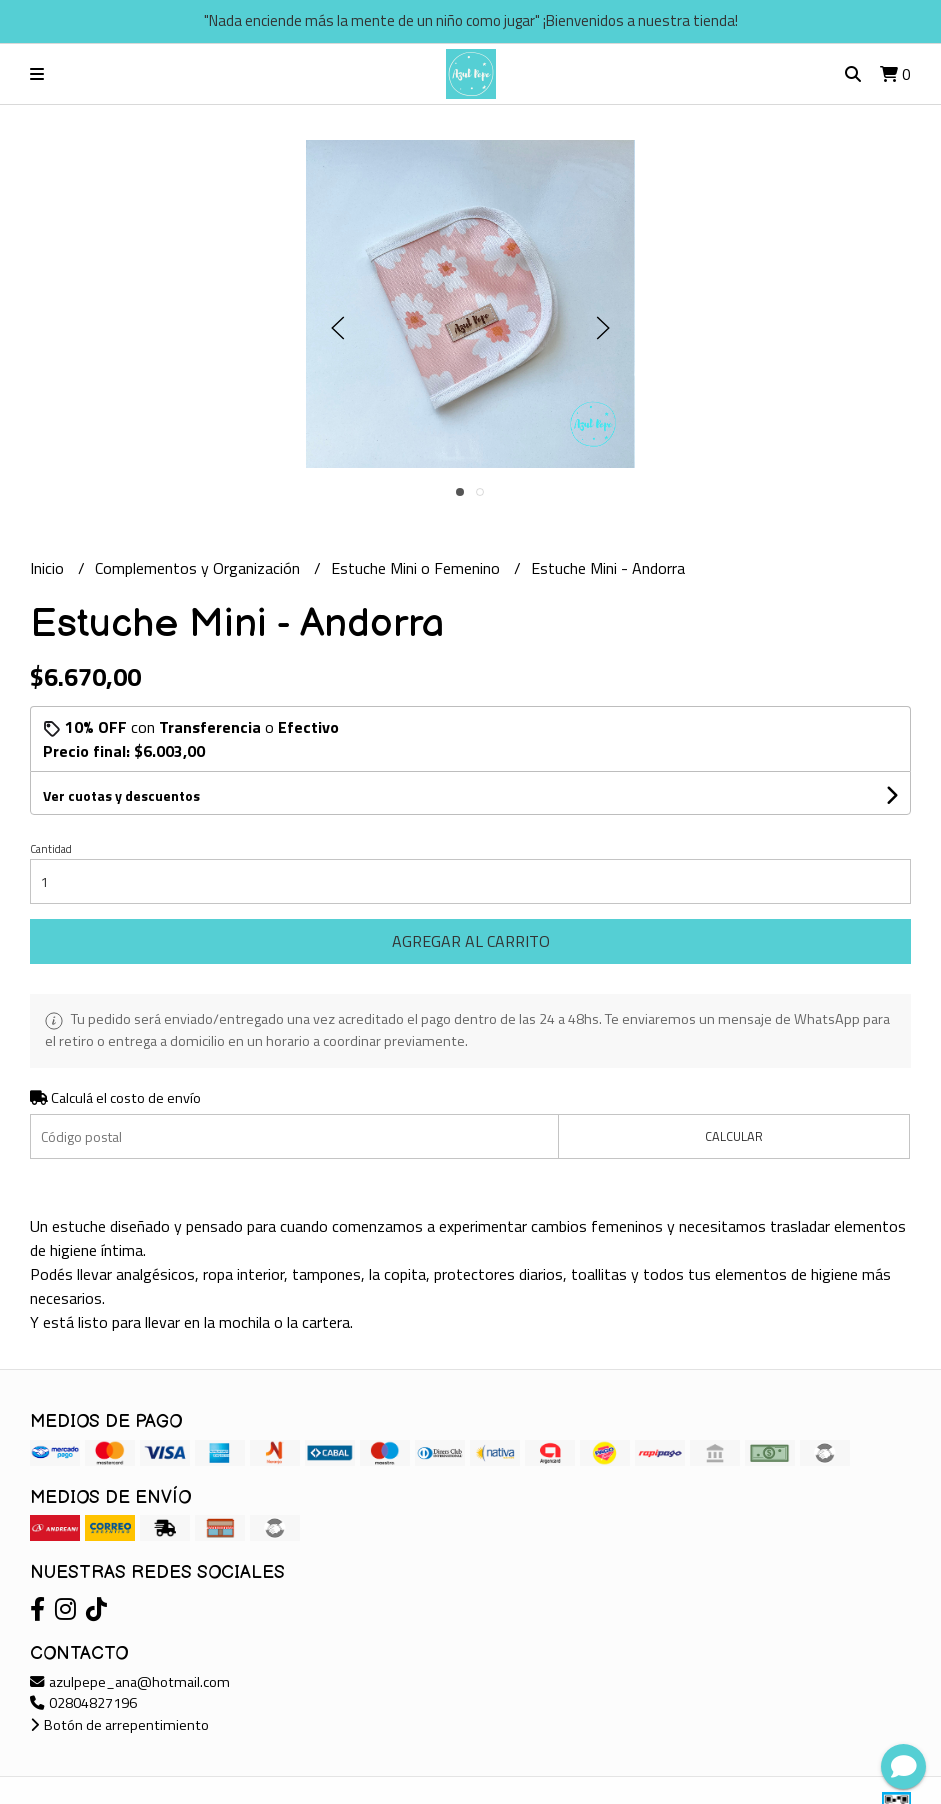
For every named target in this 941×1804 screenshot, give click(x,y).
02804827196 (83, 1703)
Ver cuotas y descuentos (121, 795)
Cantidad (51, 849)
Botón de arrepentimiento (119, 1725)
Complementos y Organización (199, 568)
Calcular (734, 1136)
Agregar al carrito (471, 941)
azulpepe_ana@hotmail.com (130, 1682)
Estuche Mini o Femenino (417, 568)
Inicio (49, 568)
